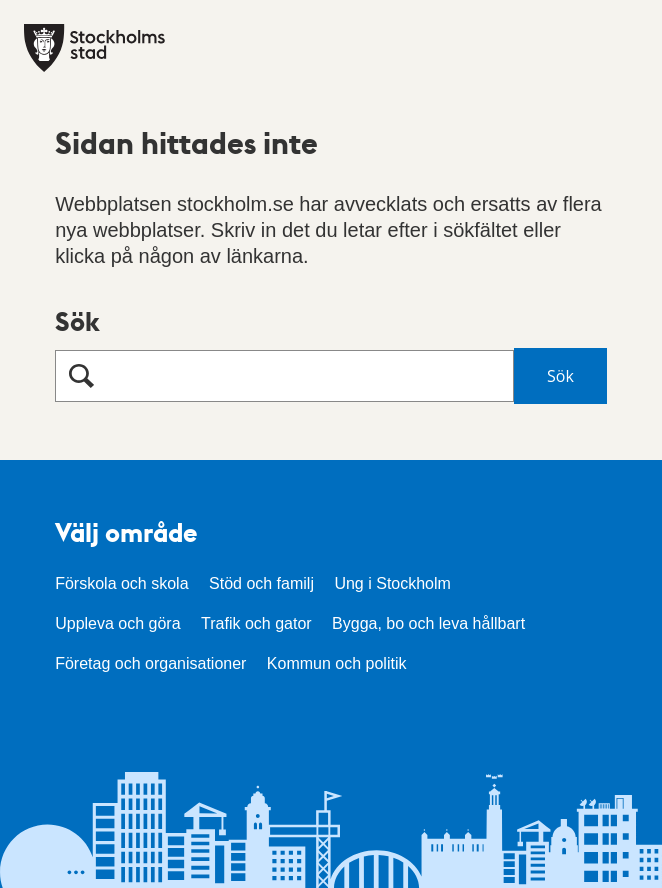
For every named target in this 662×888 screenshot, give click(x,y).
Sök (77, 320)
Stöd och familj (261, 583)
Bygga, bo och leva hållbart (428, 623)
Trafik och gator (256, 623)
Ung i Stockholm (392, 583)
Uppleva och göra (117, 623)
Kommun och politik (337, 663)
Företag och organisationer (150, 663)
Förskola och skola (121, 583)
